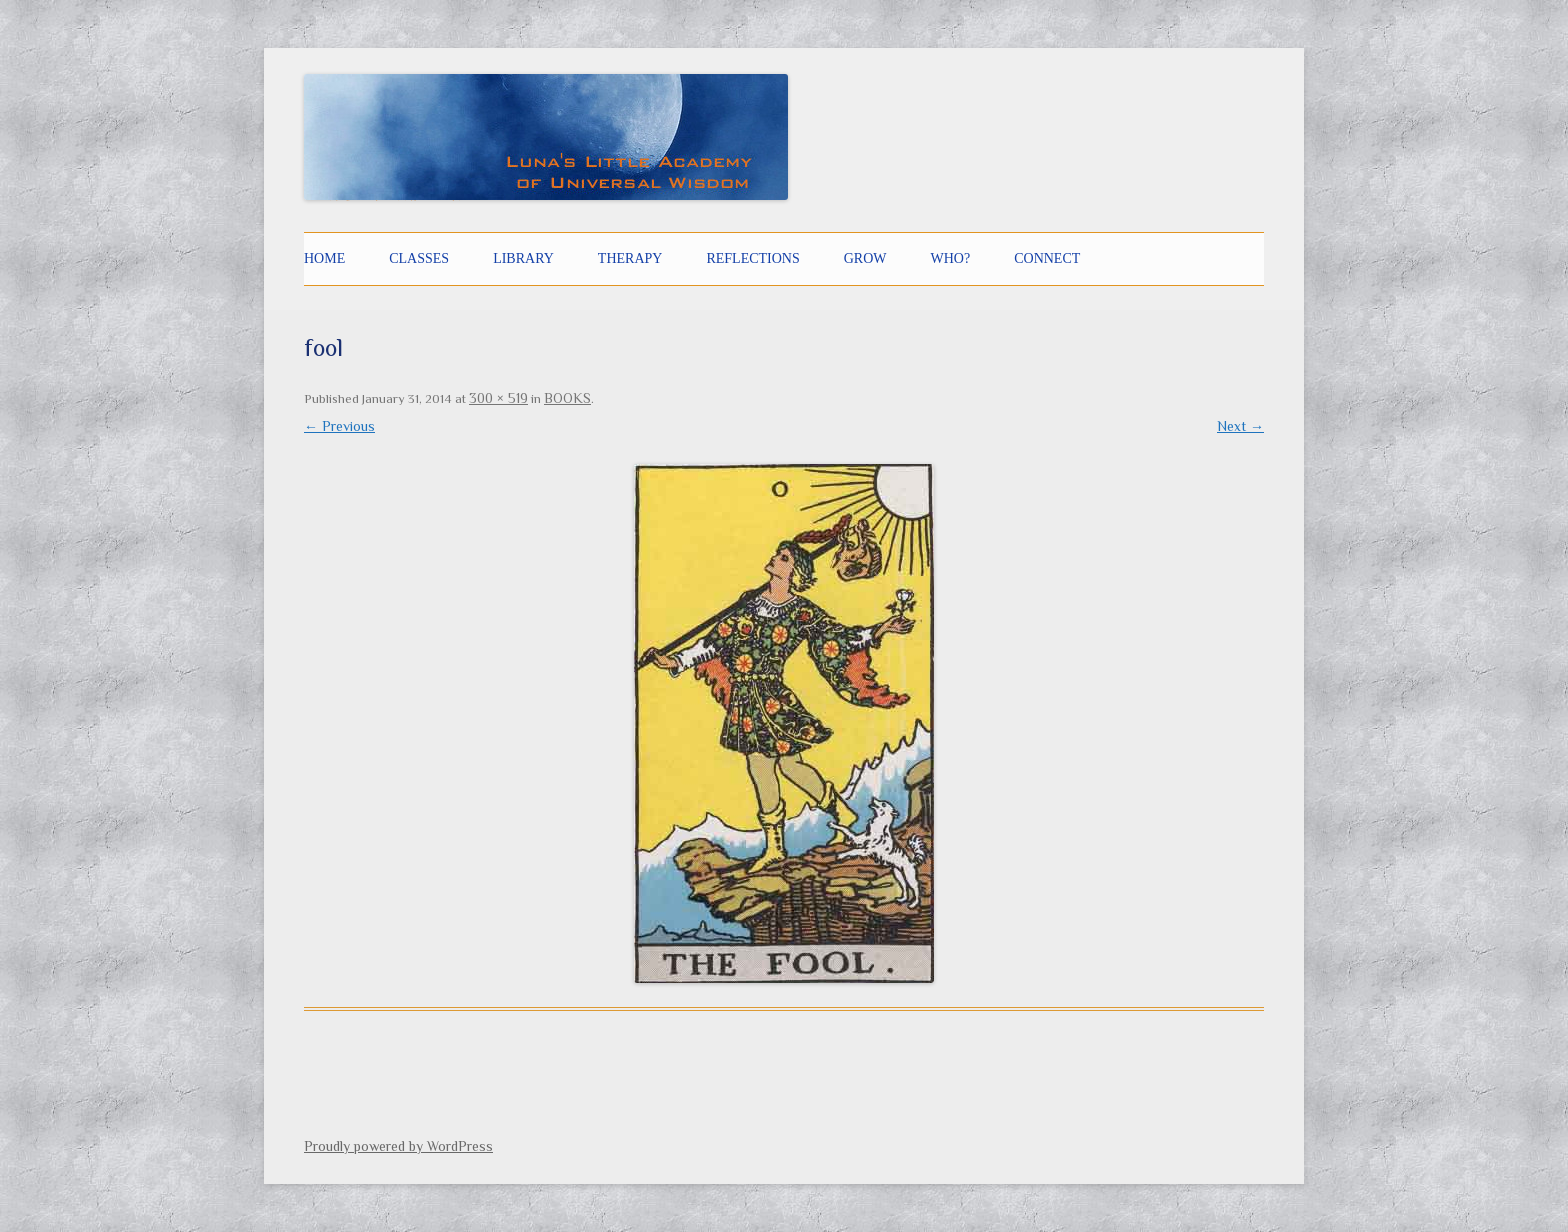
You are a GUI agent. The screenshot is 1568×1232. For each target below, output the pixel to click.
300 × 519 (498, 398)
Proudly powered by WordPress (398, 1146)
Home (324, 258)
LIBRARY (523, 258)
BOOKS (567, 398)
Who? (951, 258)
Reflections (752, 258)
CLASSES (419, 258)
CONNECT (1047, 258)
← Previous (339, 426)
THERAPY (630, 258)
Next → (1240, 426)
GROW (865, 258)
